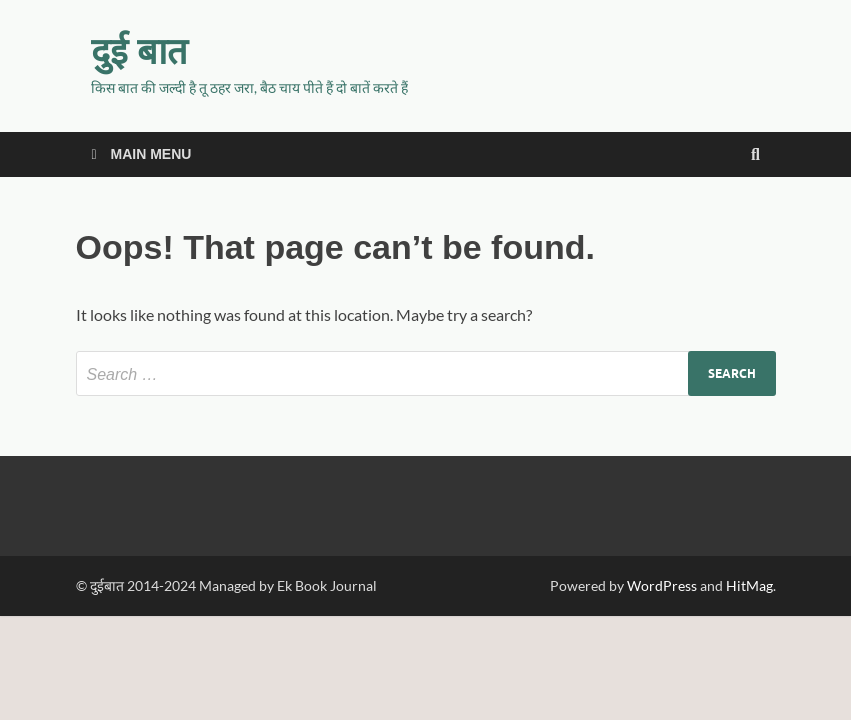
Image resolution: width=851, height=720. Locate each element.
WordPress (662, 585)
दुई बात (139, 50)
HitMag (749, 585)
